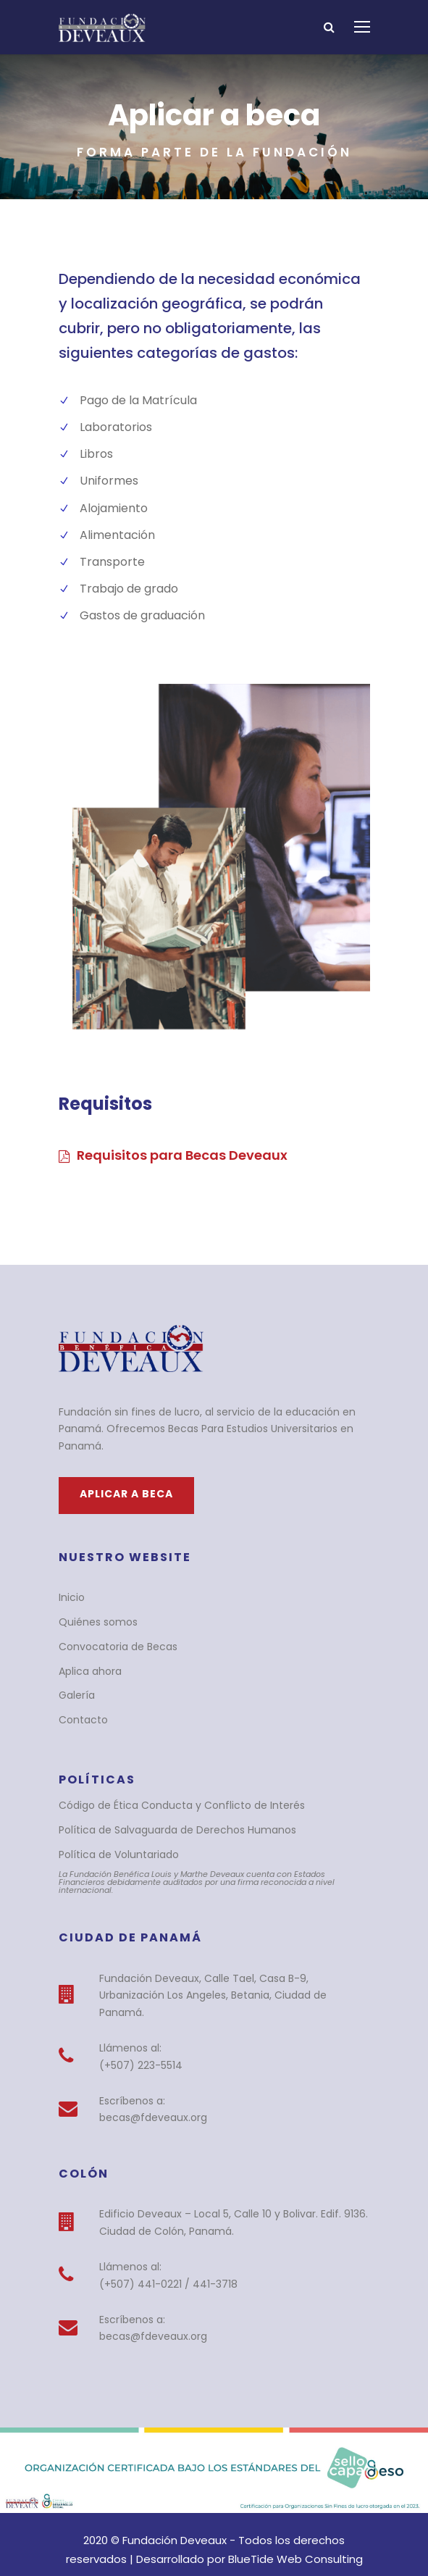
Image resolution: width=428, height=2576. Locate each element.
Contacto (79, 1703)
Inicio (71, 1580)
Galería (75, 1678)
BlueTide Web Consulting (255, 2517)
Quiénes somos (94, 1605)
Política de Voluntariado (112, 1837)
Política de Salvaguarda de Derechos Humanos (165, 1813)
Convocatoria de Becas (111, 1629)
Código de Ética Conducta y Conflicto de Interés (166, 1788)
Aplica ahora (87, 1654)
